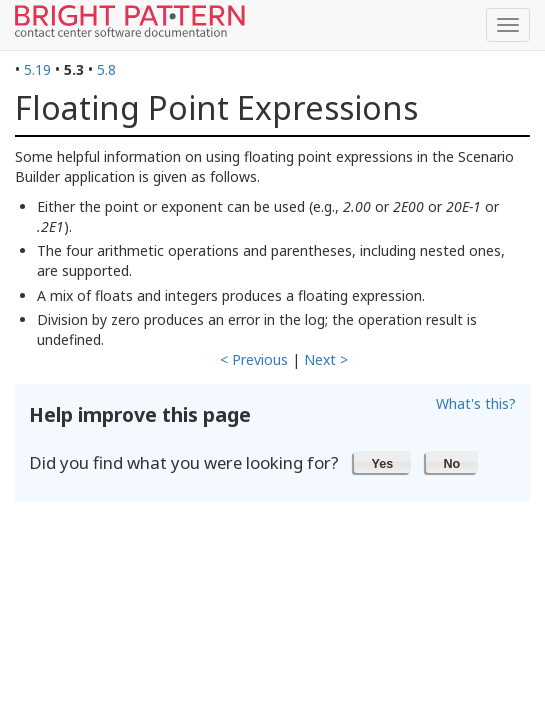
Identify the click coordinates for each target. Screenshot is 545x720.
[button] (382, 462)
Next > (326, 359)
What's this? (476, 403)
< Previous (254, 359)
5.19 (37, 69)
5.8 (106, 69)
